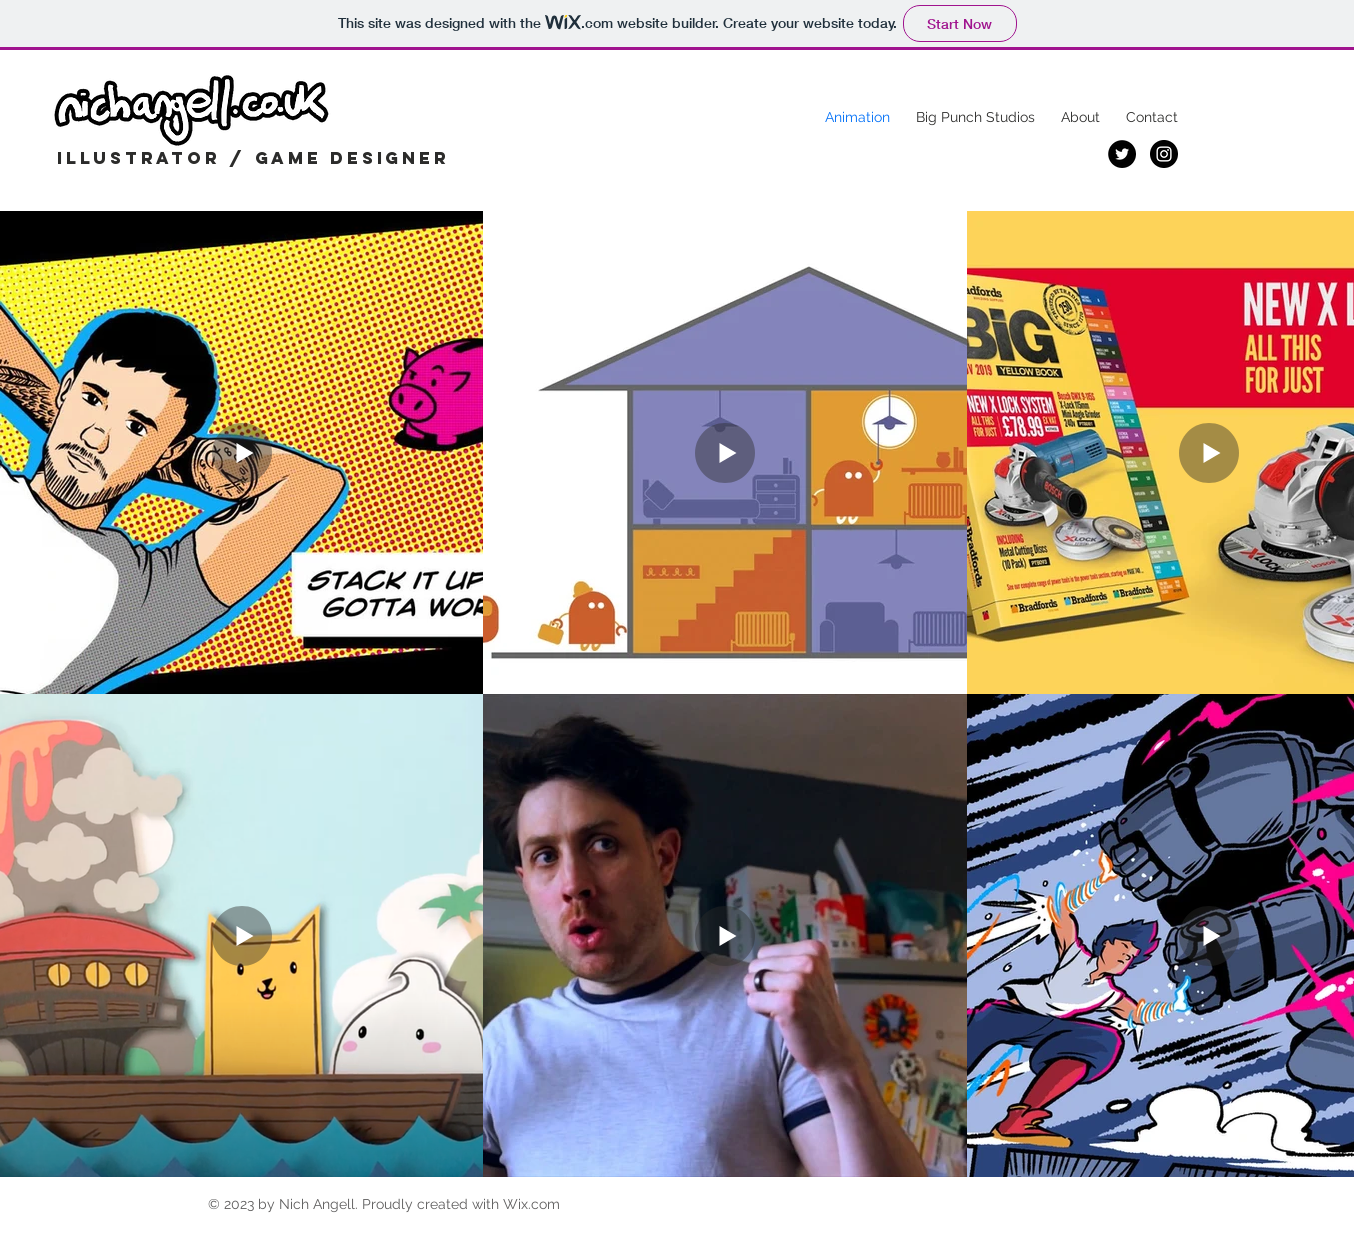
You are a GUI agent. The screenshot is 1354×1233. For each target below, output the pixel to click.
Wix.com (531, 1204)
